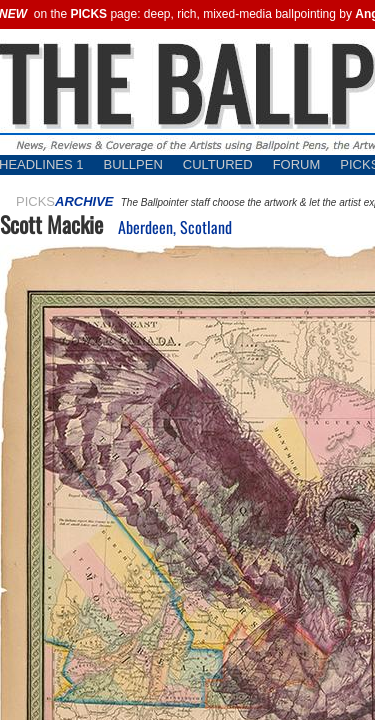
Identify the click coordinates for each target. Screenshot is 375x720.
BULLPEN (133, 164)
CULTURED (218, 164)
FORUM (297, 164)
